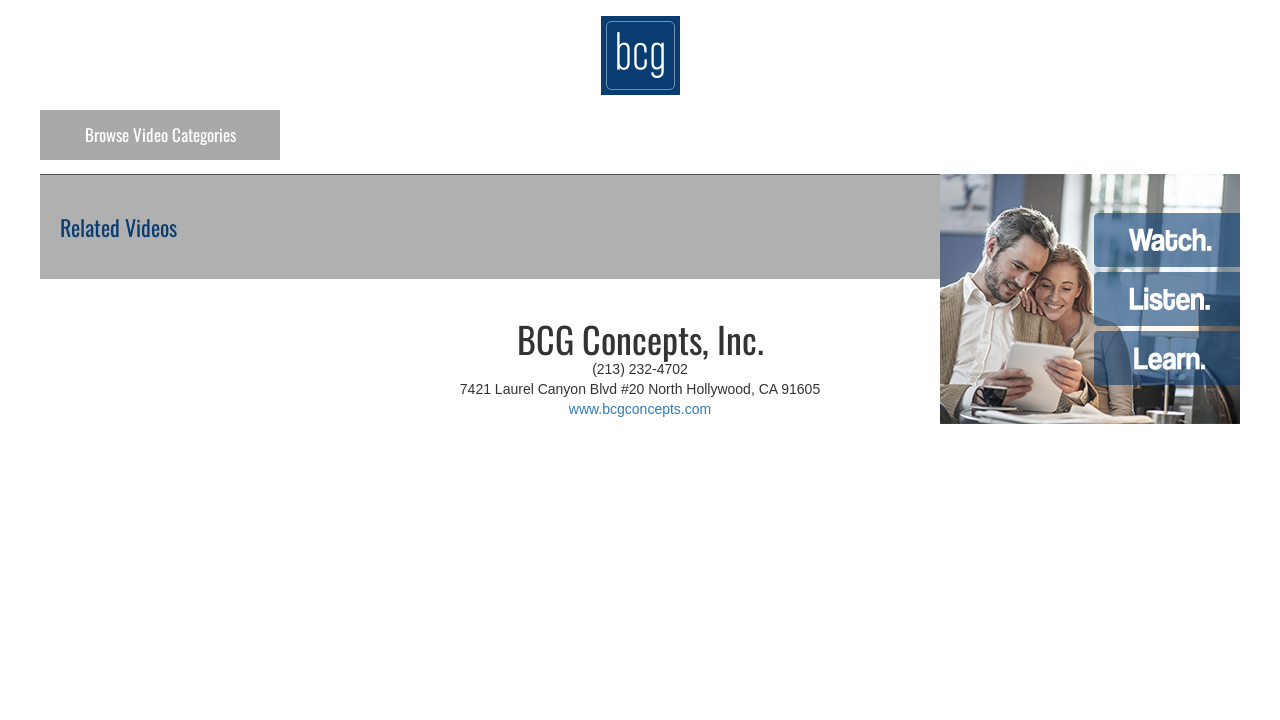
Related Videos (118, 227)
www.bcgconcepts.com (640, 409)
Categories (160, 134)
